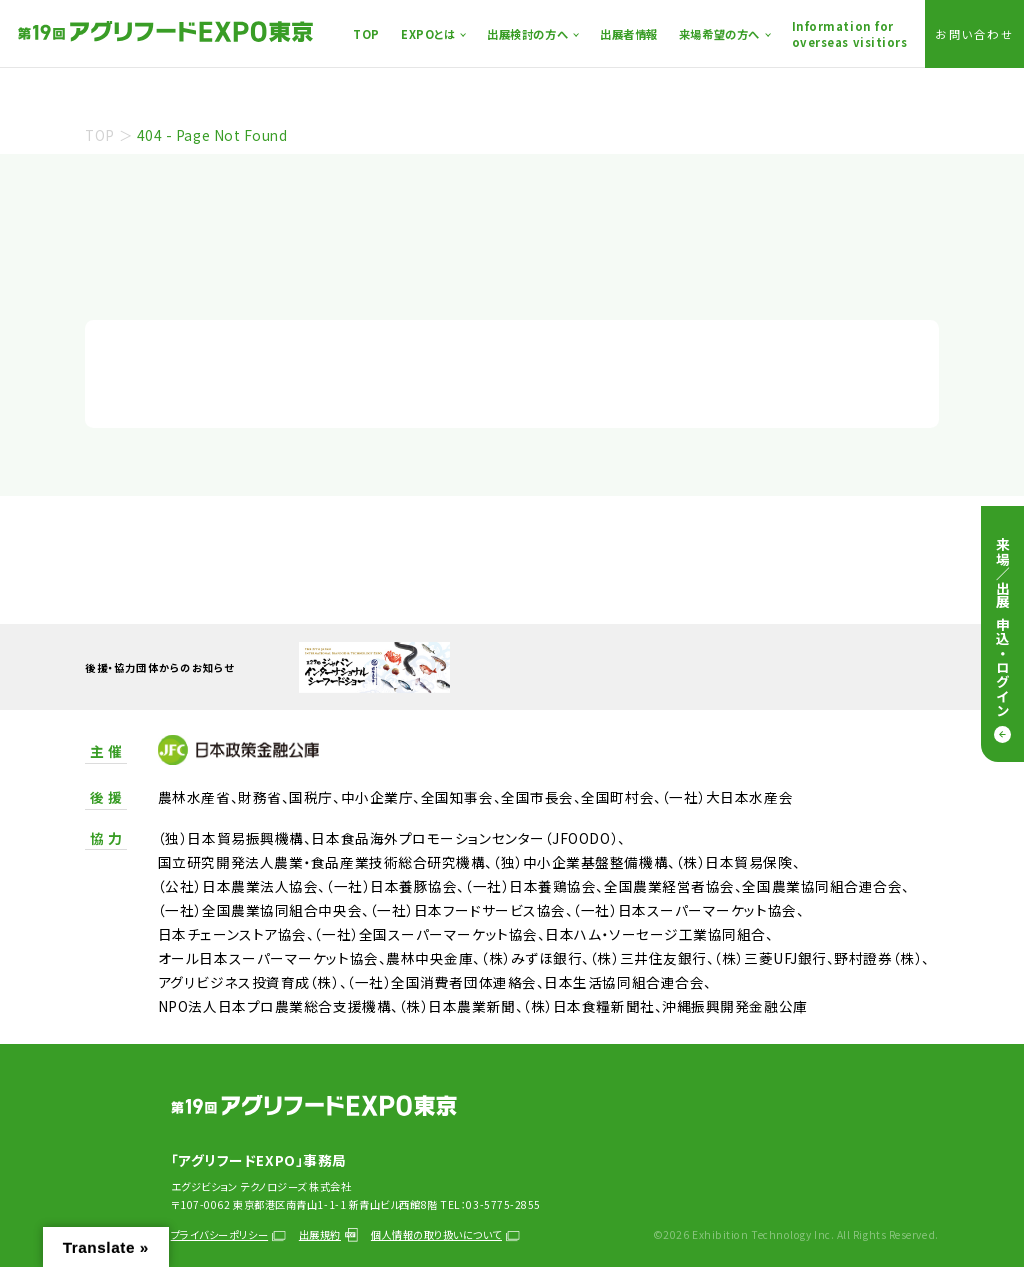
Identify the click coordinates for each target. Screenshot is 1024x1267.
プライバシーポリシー (228, 1234)
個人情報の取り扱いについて (445, 1234)
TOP (366, 34)
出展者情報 (629, 34)
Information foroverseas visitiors (850, 34)
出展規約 (328, 1234)
